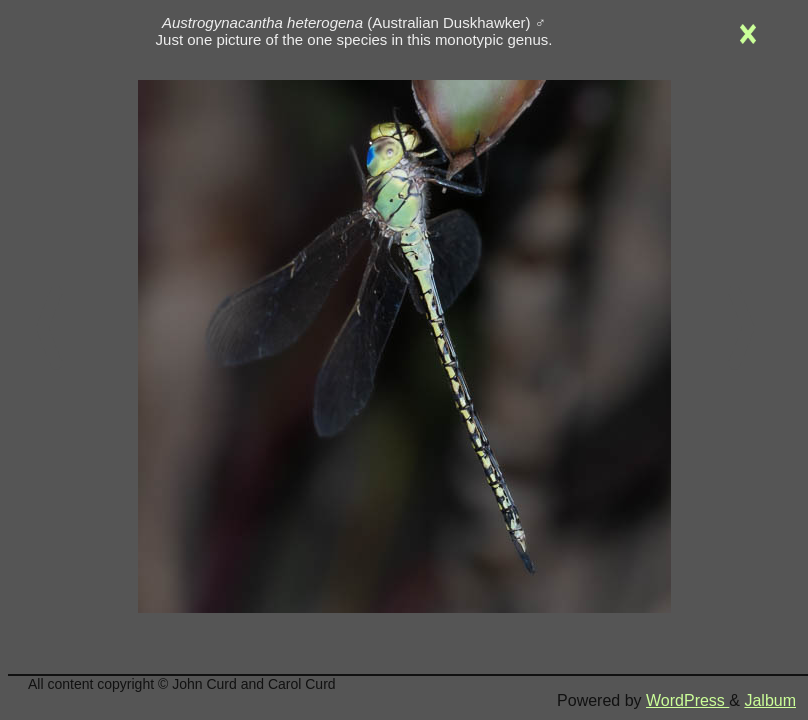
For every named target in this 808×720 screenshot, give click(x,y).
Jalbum (770, 700)
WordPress (687, 700)
